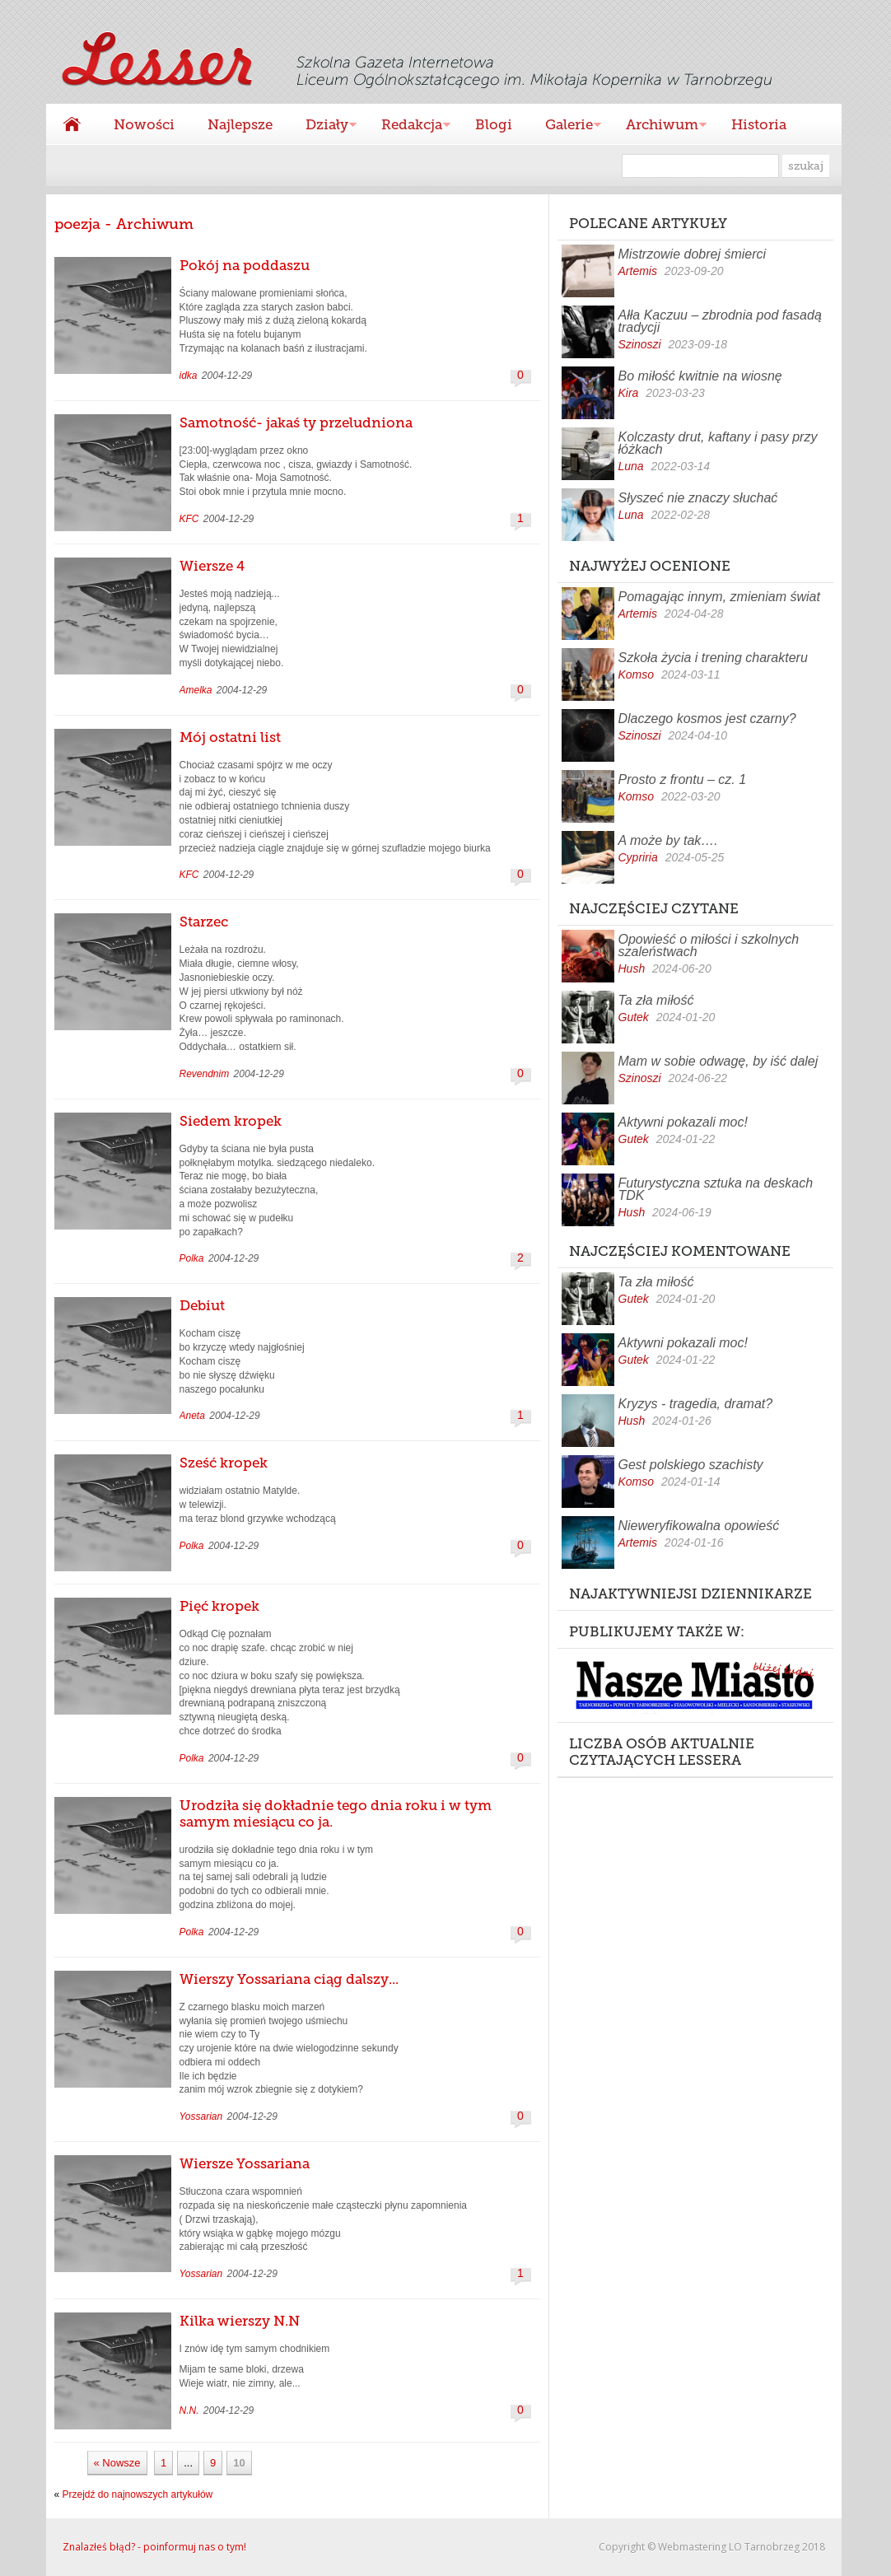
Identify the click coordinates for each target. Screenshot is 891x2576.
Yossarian (201, 2116)
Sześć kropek (224, 1462)
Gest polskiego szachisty (690, 1465)
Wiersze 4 (212, 566)
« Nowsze (117, 2463)
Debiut (202, 1305)
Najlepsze (240, 124)
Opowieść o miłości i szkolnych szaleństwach (709, 945)
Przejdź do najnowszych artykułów (138, 2494)
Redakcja (407, 126)
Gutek (633, 1017)
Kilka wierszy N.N (240, 2320)
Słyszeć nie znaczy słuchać (698, 498)
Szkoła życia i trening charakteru (713, 658)
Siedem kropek (231, 1121)
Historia (758, 124)
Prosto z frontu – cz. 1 (682, 779)
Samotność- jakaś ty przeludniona (296, 422)
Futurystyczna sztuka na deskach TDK (716, 1189)
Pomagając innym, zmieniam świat (719, 597)
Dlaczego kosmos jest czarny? (707, 719)
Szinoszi (639, 344)
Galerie (565, 126)
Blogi (493, 124)
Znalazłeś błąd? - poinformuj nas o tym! (154, 2547)
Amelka (196, 690)
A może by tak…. (668, 840)
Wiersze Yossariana (245, 2163)
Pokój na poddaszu (245, 265)
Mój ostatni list (230, 737)
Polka (192, 1258)
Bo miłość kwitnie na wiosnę (700, 376)
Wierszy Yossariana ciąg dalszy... (289, 1979)
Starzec (204, 921)
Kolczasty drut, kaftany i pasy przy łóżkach (718, 443)
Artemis (637, 271)
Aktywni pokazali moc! (683, 1122)
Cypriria (638, 857)
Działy (323, 126)
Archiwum (658, 126)
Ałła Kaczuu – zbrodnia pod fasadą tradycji (720, 321)
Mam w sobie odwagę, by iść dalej (718, 1061)
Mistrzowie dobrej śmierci (692, 254)
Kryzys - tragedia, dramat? (695, 1404)
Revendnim (205, 1074)
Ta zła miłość (656, 1000)
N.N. (189, 2410)
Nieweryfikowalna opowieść (699, 1526)
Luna (631, 466)
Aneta (192, 1415)
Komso (636, 674)
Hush (632, 968)
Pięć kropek (219, 1606)
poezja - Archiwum (124, 224)
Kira (628, 392)
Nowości (144, 124)
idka (189, 375)
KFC (189, 519)
